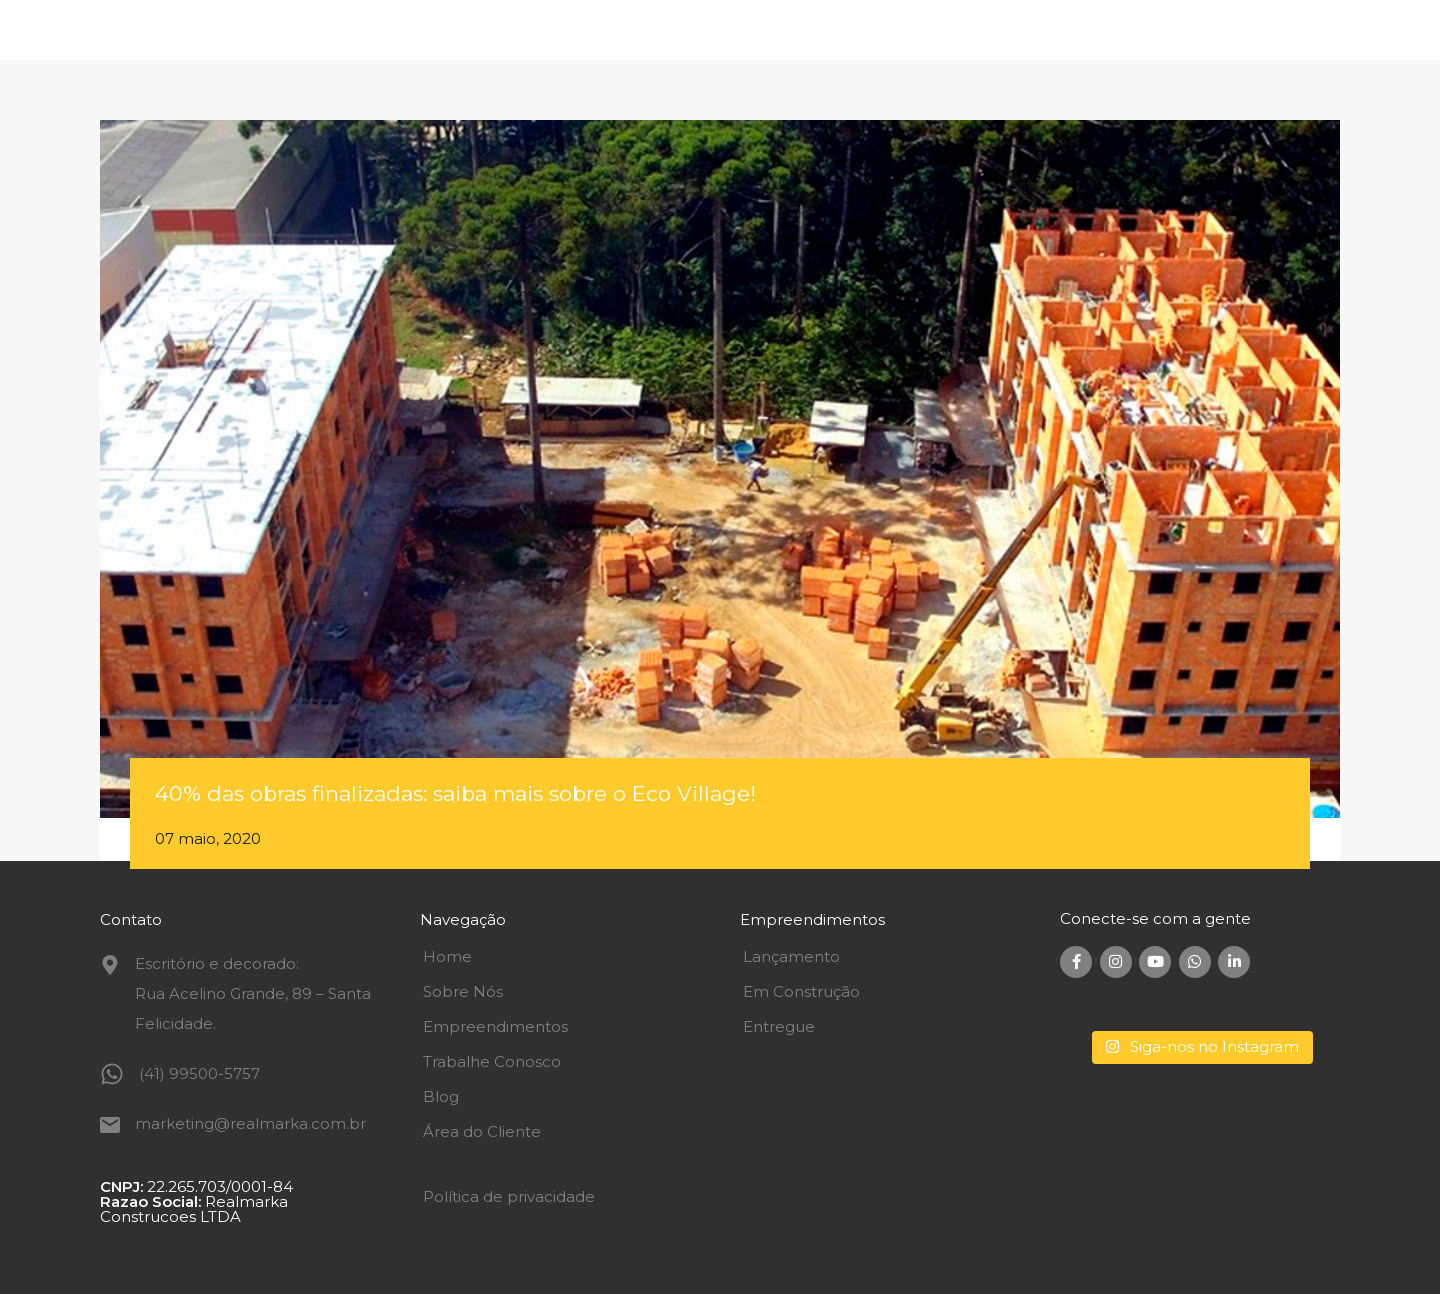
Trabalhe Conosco (492, 1061)
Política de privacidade (509, 1196)
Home (447, 956)
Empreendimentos (495, 1026)
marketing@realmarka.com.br (250, 1123)
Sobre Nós (463, 991)
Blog (441, 1096)
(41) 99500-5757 (199, 1073)
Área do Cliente (482, 1131)
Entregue (779, 1026)
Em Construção (801, 991)
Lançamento (791, 956)
